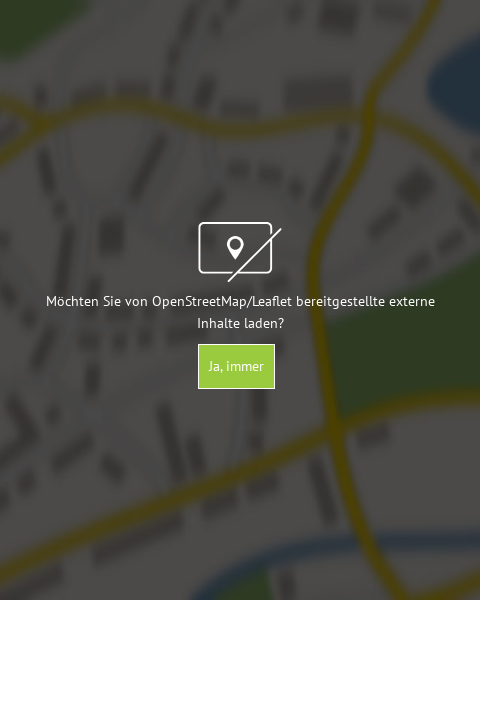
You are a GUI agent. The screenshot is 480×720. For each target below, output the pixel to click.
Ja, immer (236, 366)
